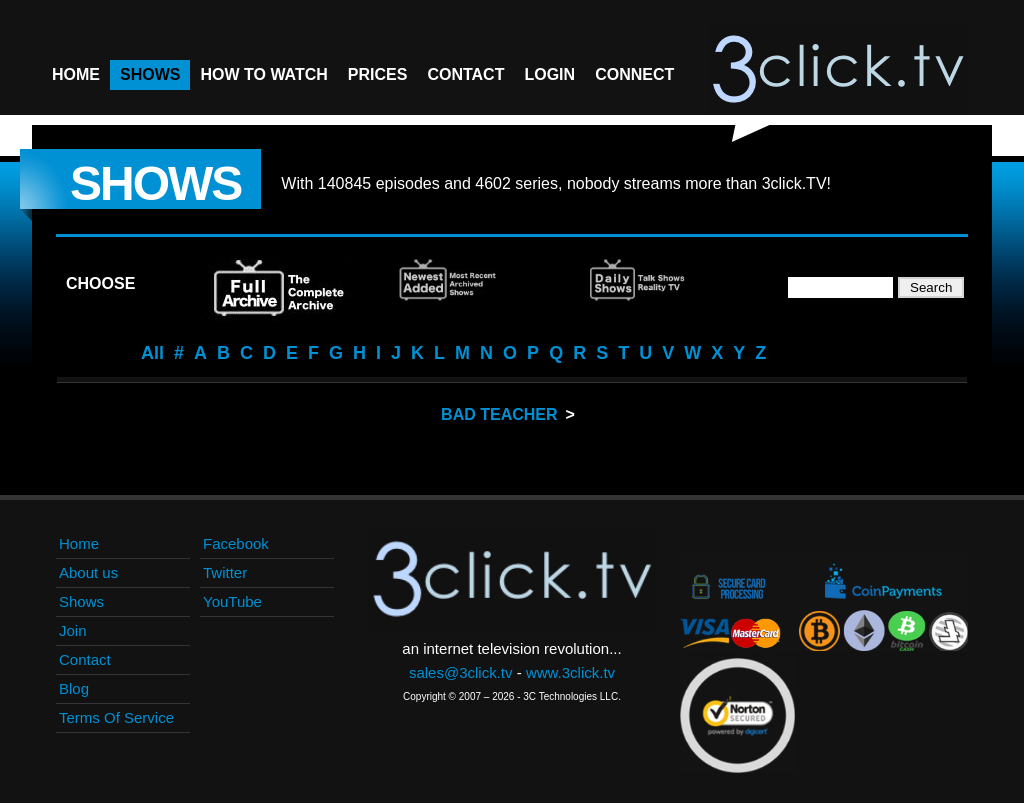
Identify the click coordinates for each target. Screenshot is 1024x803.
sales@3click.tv (461, 672)
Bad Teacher (499, 414)
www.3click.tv (570, 672)
